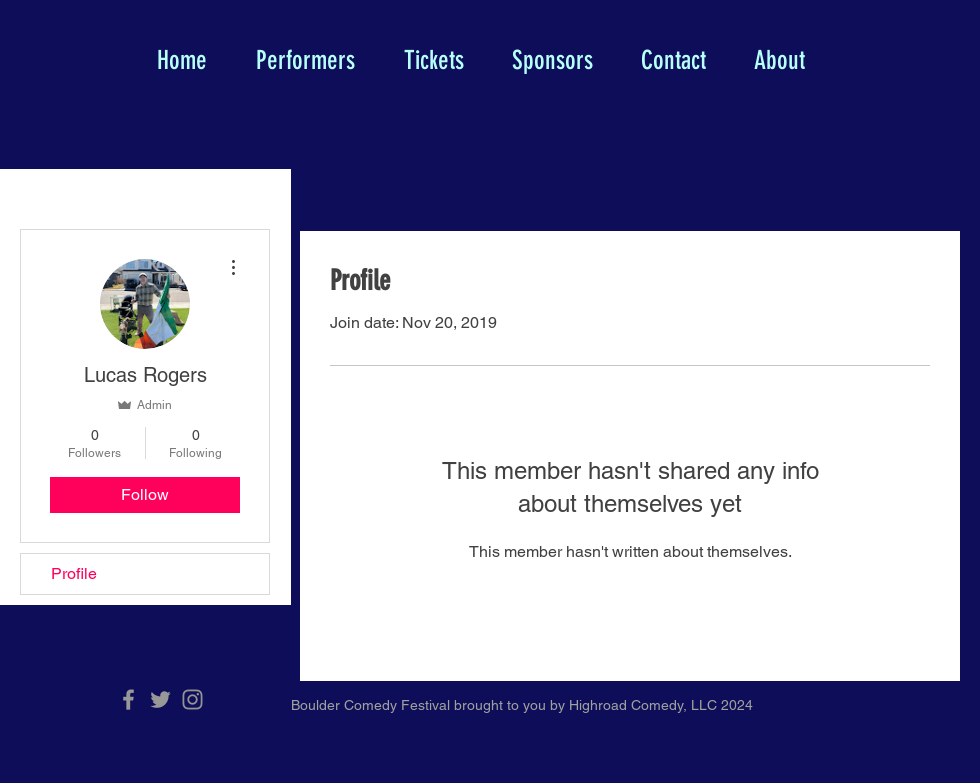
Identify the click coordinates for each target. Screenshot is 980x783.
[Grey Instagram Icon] (192, 699)
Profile (74, 573)
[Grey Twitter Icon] (160, 699)
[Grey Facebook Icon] (128, 699)
